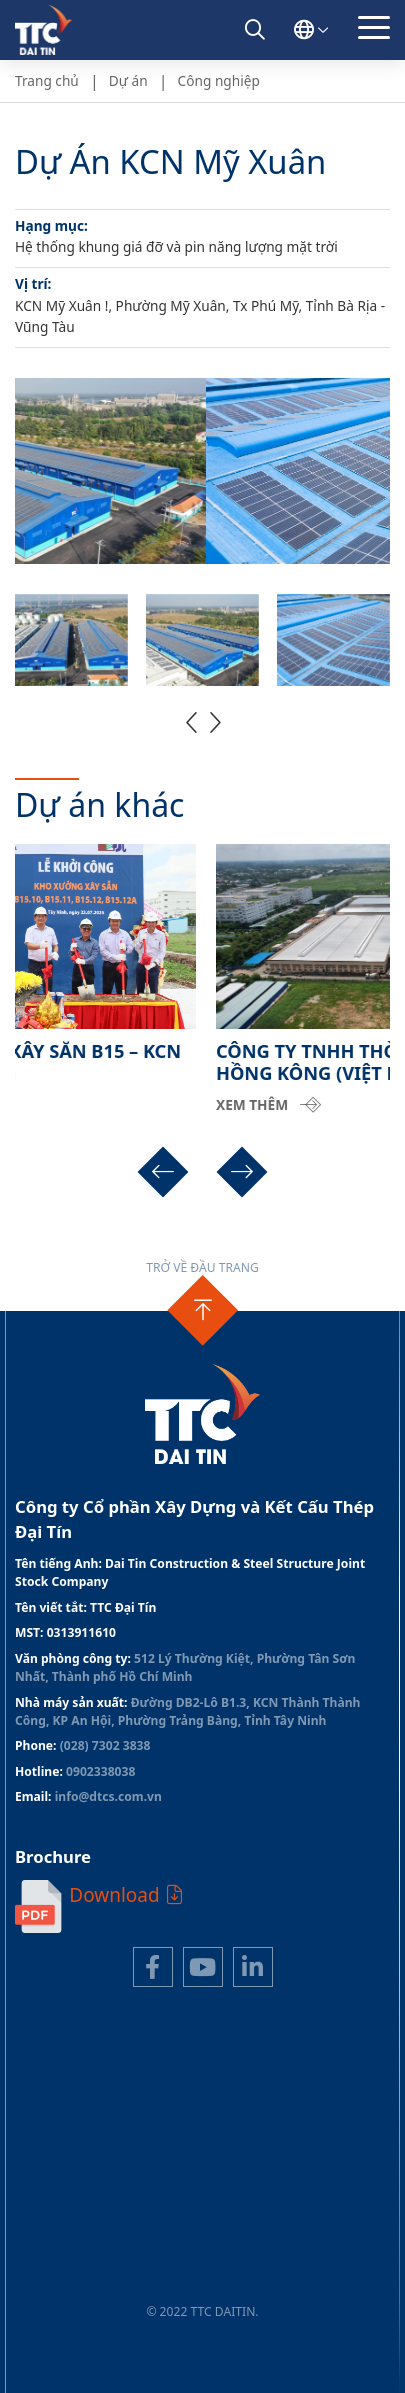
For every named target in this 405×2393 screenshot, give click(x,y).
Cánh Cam (254, 2329)
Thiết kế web (157, 2329)
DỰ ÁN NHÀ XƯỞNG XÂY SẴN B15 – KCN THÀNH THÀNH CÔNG (195, 1063)
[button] (192, 722)
